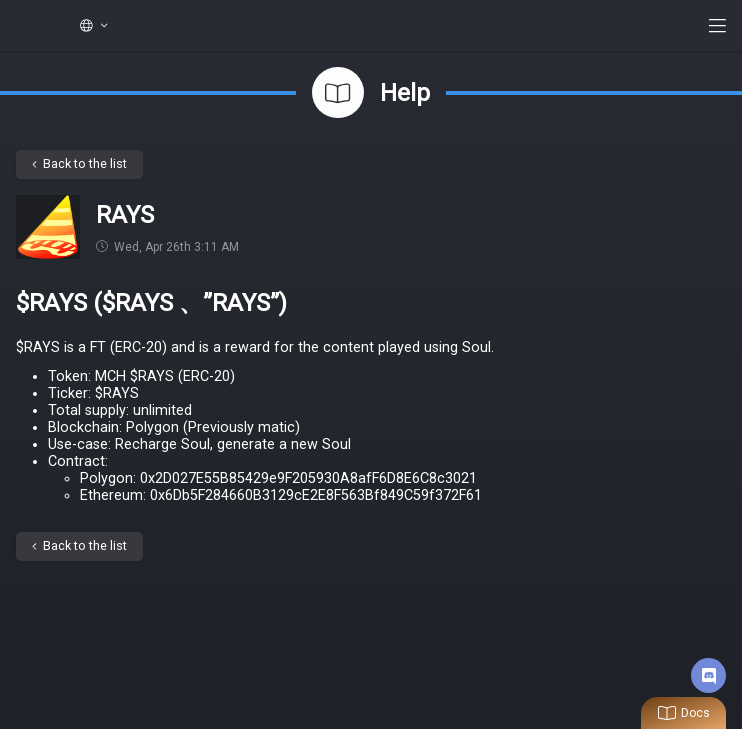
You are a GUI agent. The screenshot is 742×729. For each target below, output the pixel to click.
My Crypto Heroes (32, 26)
